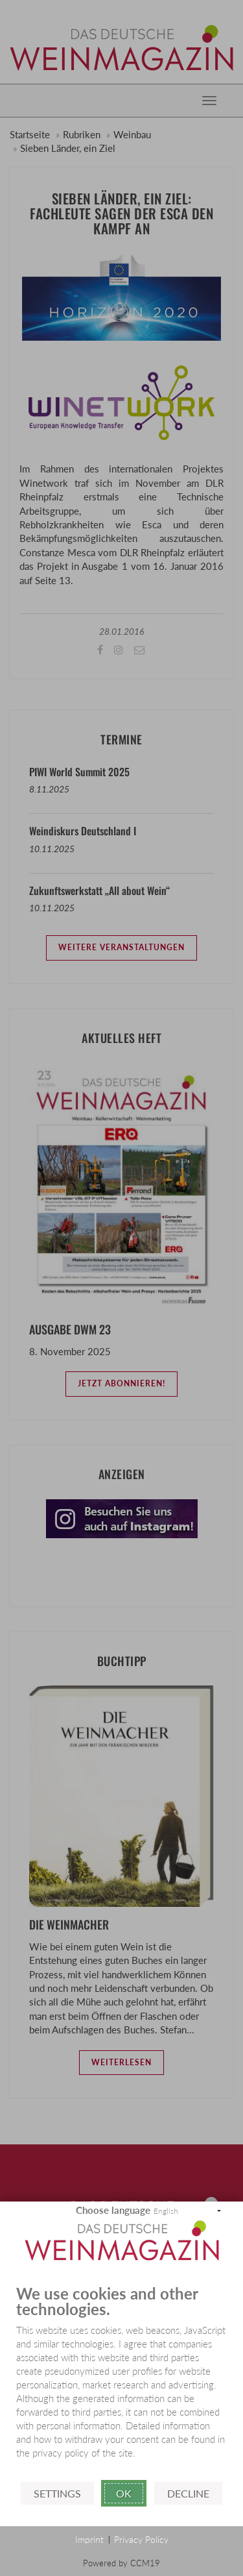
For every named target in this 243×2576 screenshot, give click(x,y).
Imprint (89, 2539)
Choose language (113, 2210)
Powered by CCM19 (121, 2563)
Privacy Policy (141, 2539)
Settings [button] (57, 2493)
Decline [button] (188, 2493)
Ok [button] (124, 2493)
